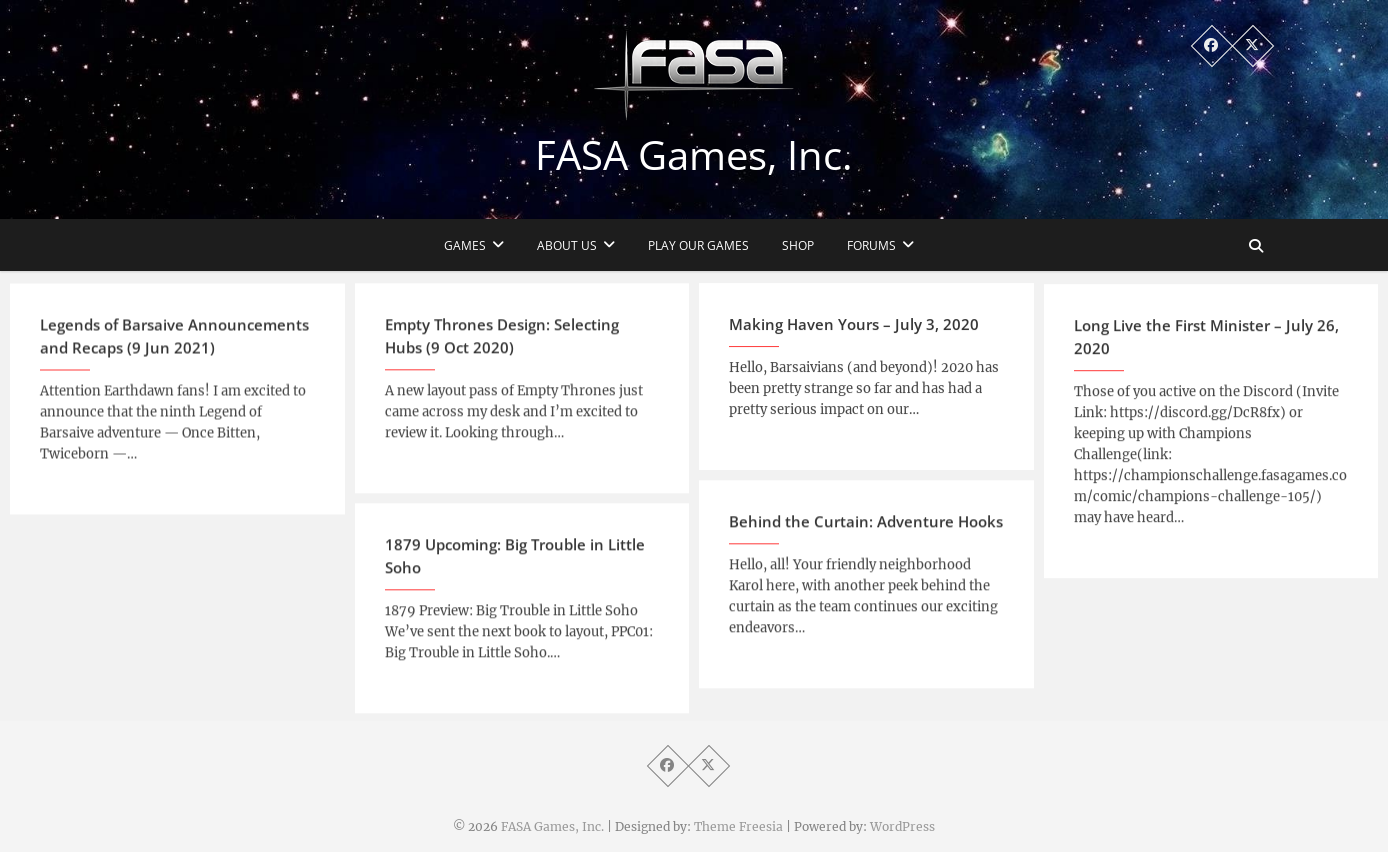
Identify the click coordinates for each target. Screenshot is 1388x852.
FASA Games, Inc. (694, 155)
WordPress (902, 826)
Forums (871, 245)
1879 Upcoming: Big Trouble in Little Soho (515, 564)
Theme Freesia (738, 826)
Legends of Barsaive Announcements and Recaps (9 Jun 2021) (174, 346)
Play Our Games (698, 245)
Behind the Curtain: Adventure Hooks (866, 530)
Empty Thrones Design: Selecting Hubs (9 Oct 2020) (502, 344)
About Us (567, 245)
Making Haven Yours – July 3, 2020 (854, 332)
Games (465, 245)
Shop (798, 245)
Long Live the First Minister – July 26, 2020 (1206, 349)
